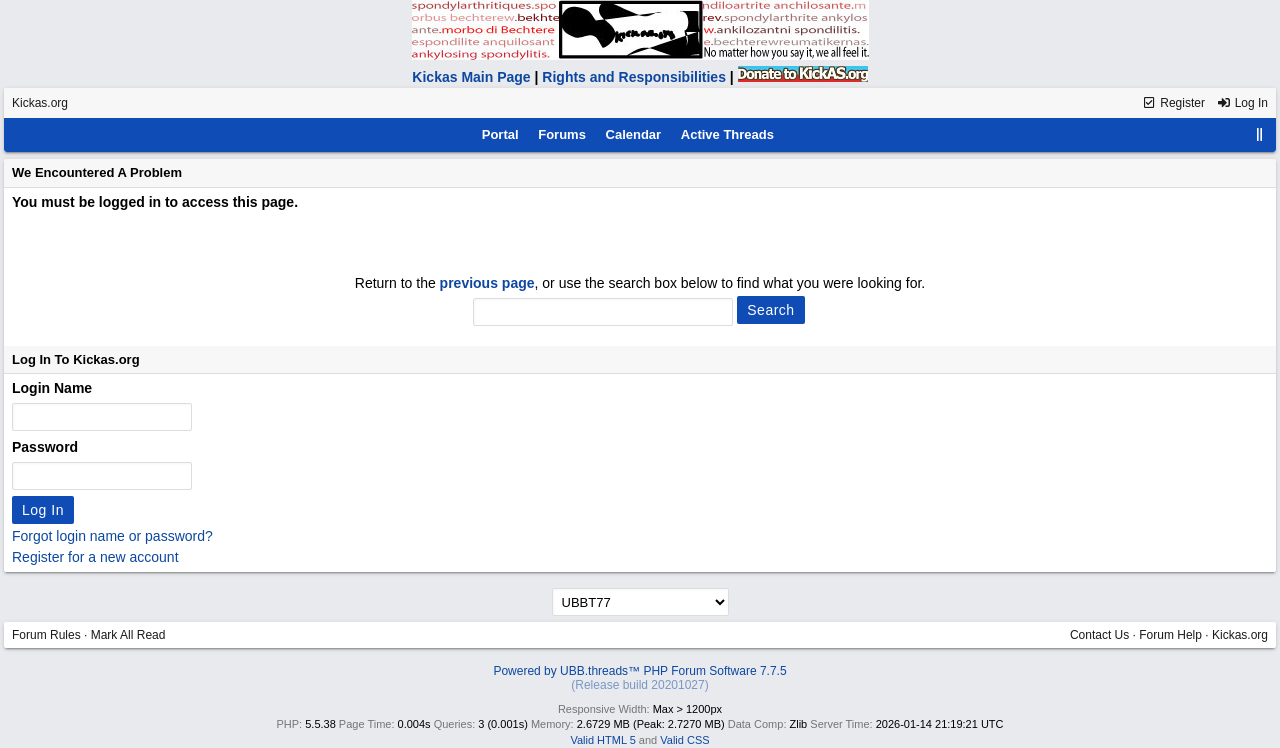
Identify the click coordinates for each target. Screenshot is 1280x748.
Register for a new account (95, 557)
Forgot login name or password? (112, 536)
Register (1173, 103)
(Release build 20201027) (639, 685)
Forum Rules (46, 635)
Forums (562, 134)
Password (45, 447)
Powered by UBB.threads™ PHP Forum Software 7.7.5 (639, 671)
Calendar (634, 134)
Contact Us (1099, 635)
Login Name (52, 388)
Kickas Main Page (471, 77)
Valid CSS (684, 740)
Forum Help (1170, 635)
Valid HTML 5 (602, 740)
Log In (1242, 103)
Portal (500, 134)
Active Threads (727, 134)
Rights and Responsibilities (634, 77)
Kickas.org (40, 103)
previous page (487, 283)
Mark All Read (128, 635)
